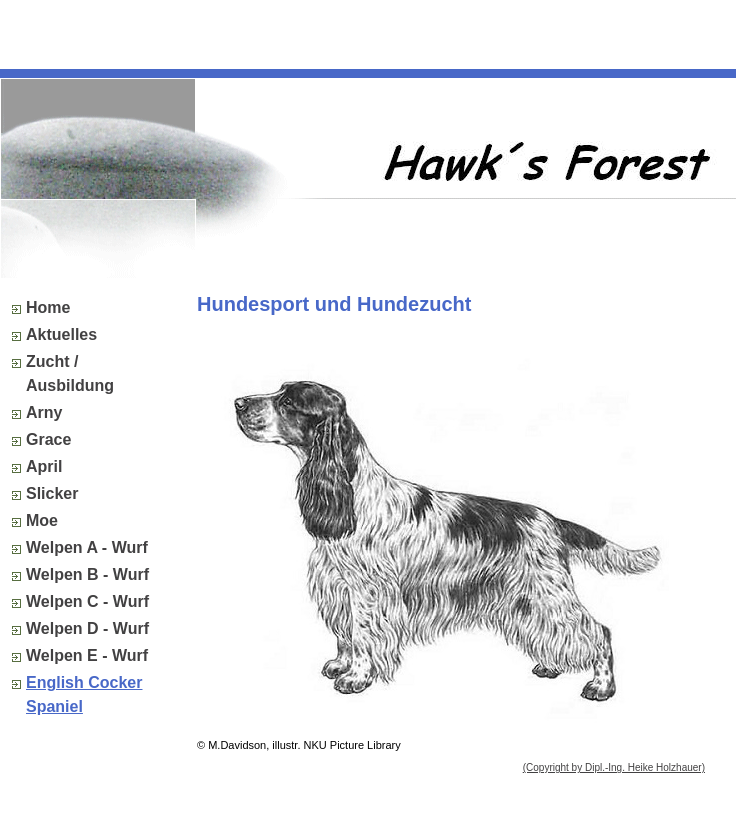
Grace (48, 439)
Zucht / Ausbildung (70, 373)
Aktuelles (61, 334)
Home (48, 307)
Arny (44, 412)
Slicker (52, 493)
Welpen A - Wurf (87, 547)
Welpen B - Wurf (87, 574)
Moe (42, 520)
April (44, 466)
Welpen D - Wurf (87, 628)
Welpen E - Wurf (87, 655)
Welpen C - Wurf (87, 601)
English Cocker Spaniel (84, 694)
